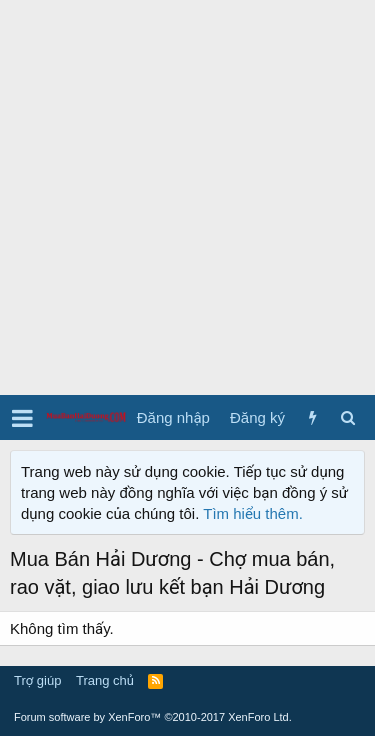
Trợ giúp (37, 680)
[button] (22, 418)
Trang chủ (105, 680)
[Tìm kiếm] (347, 417)
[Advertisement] (187, 197)
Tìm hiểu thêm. (253, 513)
